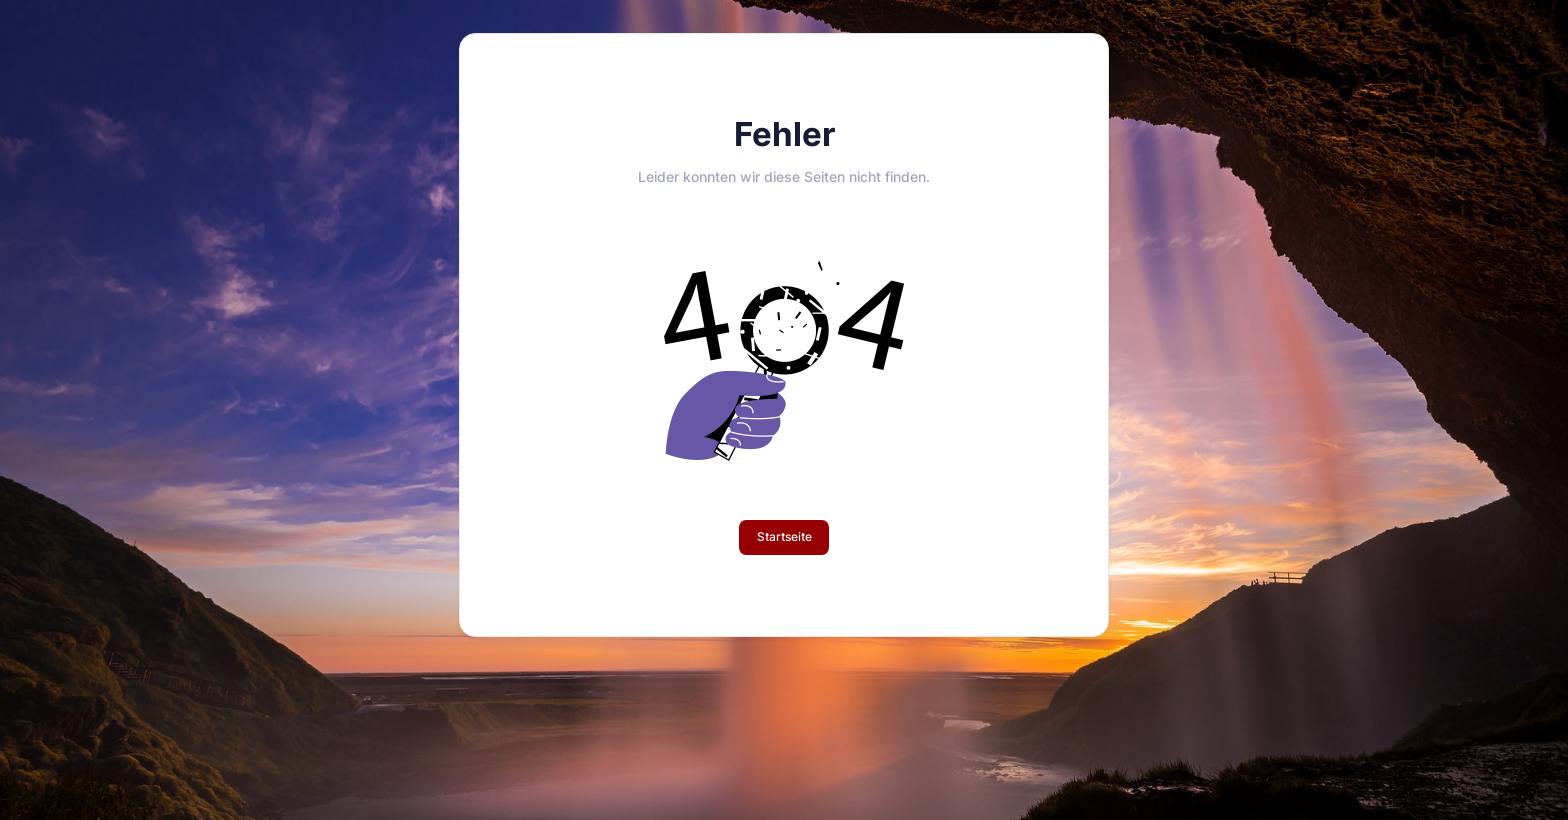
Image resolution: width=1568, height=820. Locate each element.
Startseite (784, 536)
